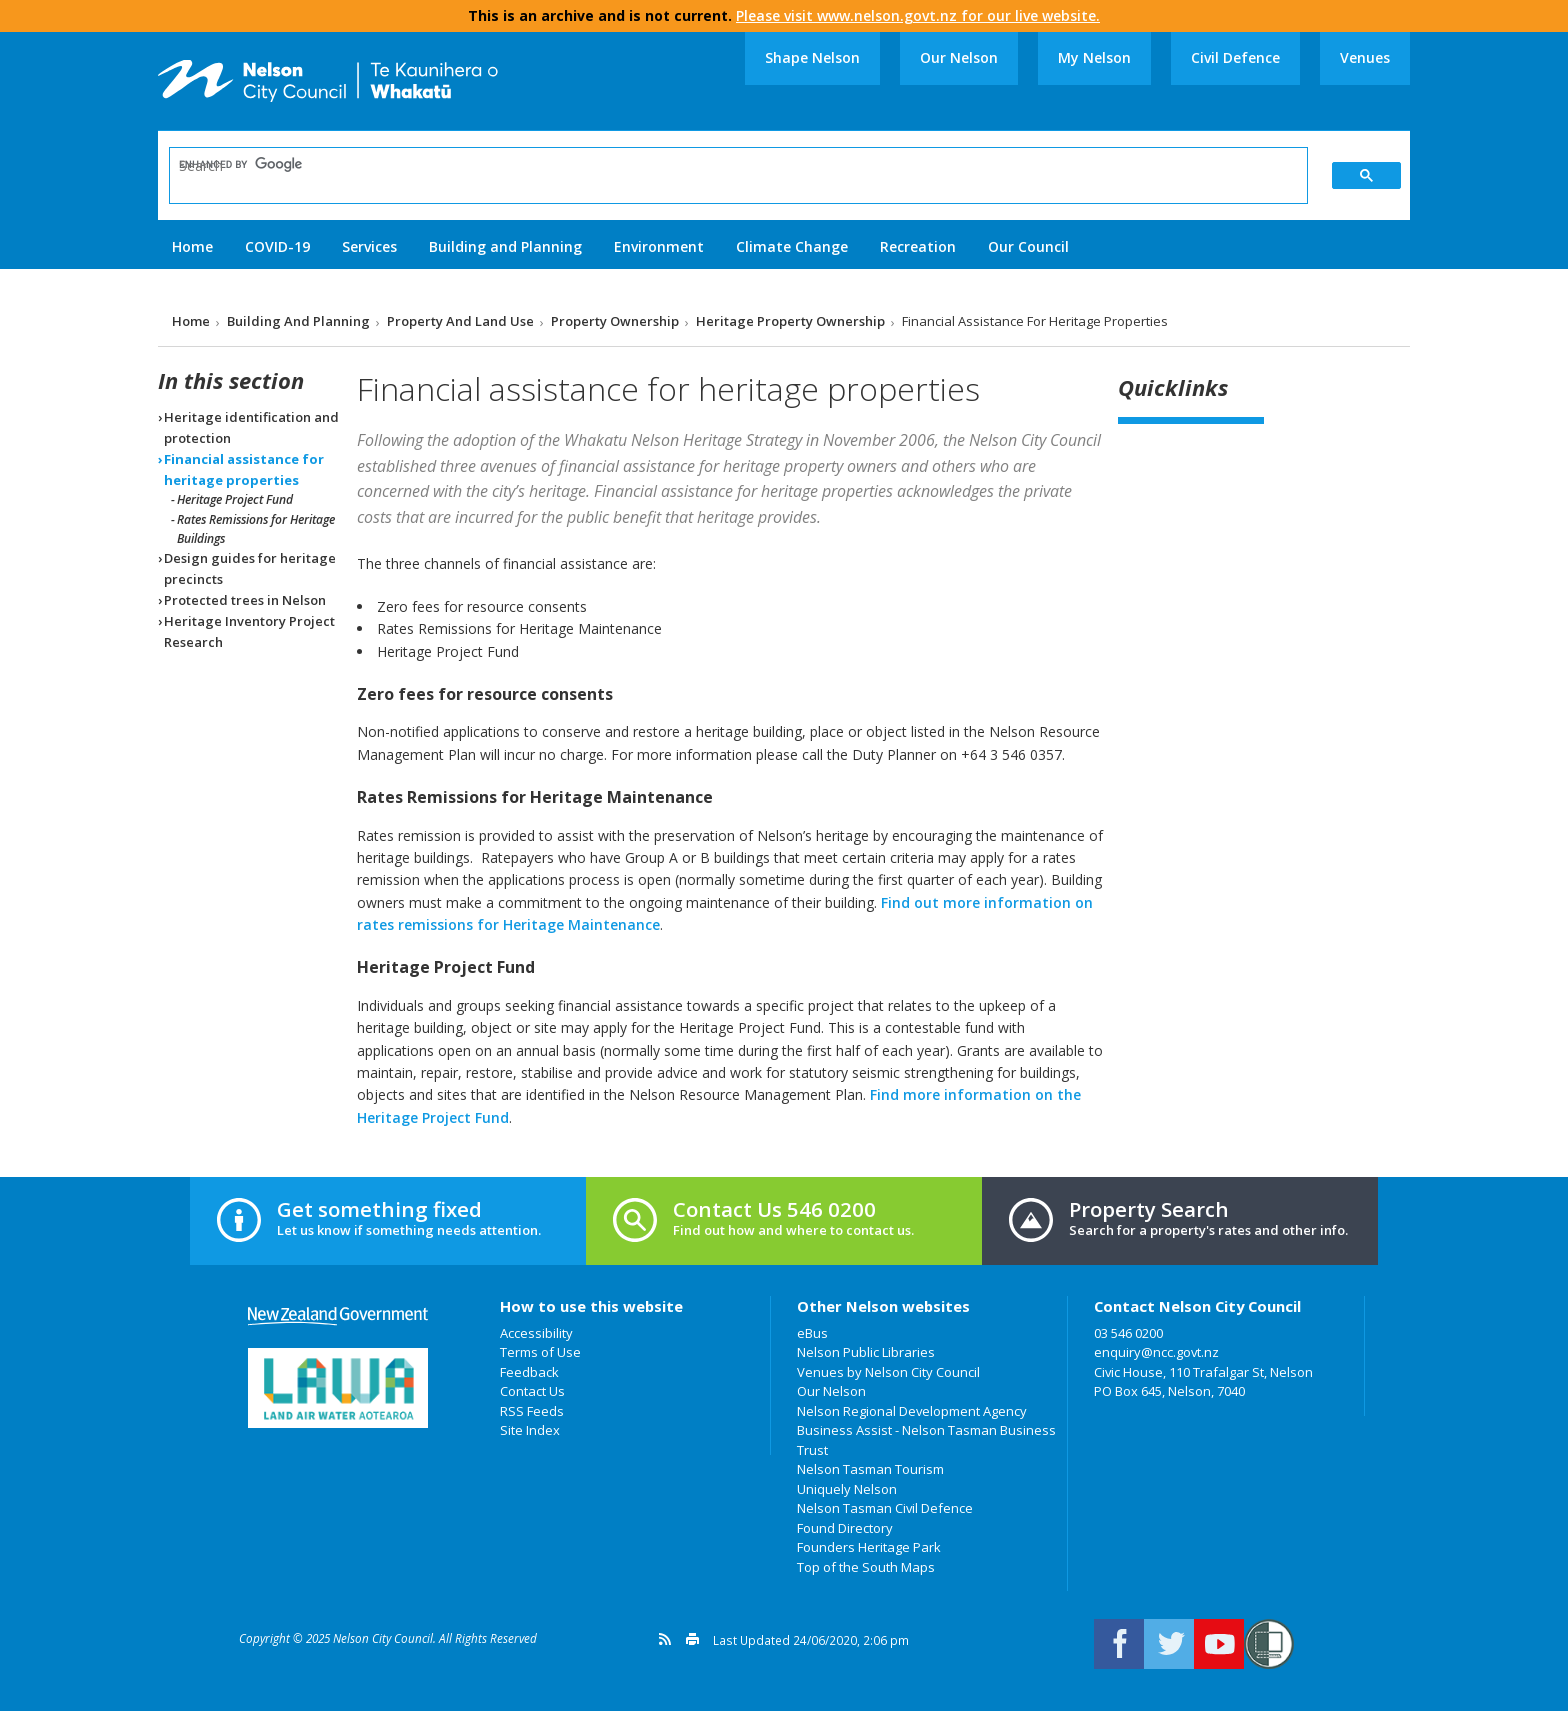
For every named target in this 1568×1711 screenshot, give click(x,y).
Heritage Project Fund (235, 499)
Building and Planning (505, 246)
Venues (1365, 57)
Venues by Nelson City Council (888, 1372)
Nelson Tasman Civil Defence (885, 1508)
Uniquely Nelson (847, 1489)
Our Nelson (959, 57)
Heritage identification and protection (251, 427)
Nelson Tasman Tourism (870, 1469)
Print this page (692, 1639)
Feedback (529, 1372)
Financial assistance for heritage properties (244, 469)
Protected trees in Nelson (245, 600)
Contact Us (532, 1391)
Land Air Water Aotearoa (338, 1388)
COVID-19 (277, 246)
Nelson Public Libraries (866, 1352)
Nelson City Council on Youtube (1219, 1644)
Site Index (530, 1430)
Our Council (1028, 246)
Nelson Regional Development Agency (912, 1411)
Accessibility (536, 1333)
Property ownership (615, 321)
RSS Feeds (532, 1411)
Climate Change (792, 246)
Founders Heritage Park (869, 1547)
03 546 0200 (1128, 1333)
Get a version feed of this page (665, 1639)
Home (192, 246)
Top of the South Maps (866, 1567)
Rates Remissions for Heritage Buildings (256, 529)
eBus (812, 1333)
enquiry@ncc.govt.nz (1156, 1352)
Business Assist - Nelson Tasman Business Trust (926, 1440)
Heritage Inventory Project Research (249, 631)
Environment (659, 246)
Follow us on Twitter (1169, 1644)
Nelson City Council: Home (328, 81)
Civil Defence (1235, 57)
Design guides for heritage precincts (250, 568)
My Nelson (1094, 57)
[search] (725, 165)
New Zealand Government (338, 1316)
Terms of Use (540, 1352)
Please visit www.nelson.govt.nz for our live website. (918, 15)
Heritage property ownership (790, 321)
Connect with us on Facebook (1119, 1644)
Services (369, 246)
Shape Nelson (812, 57)
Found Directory (845, 1528)
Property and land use (460, 321)
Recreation (918, 246)
